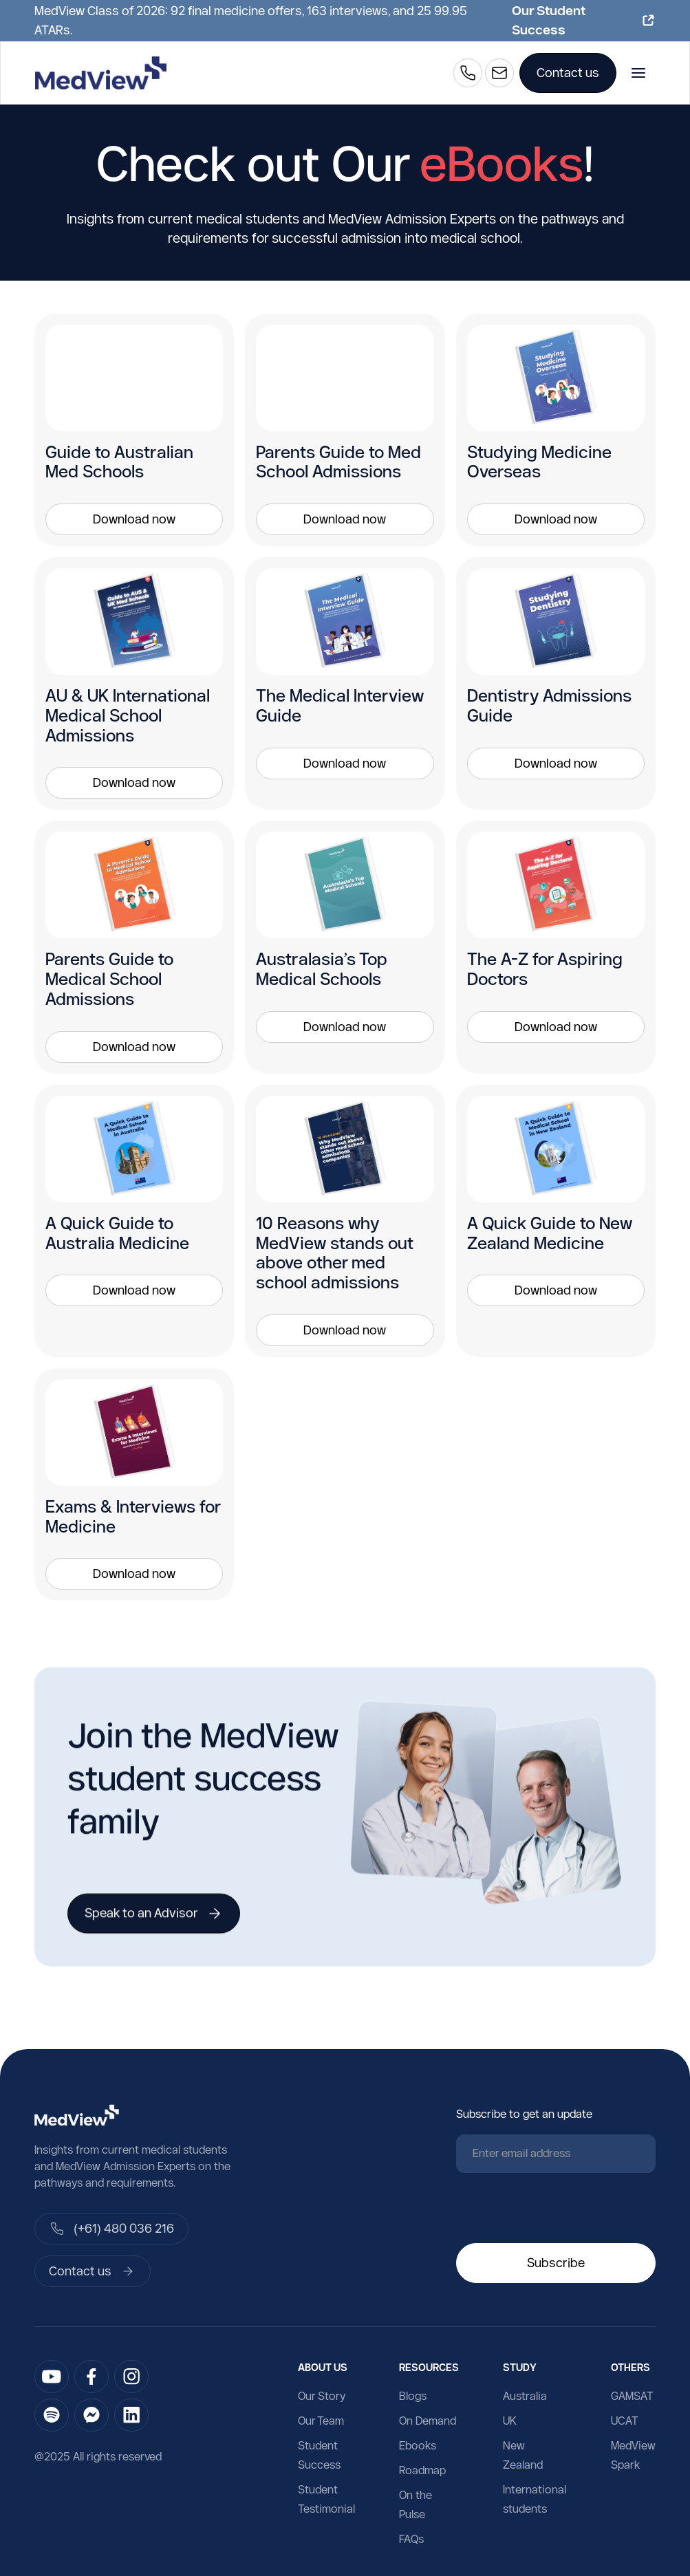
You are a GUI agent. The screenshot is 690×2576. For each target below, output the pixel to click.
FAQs (411, 2539)
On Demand (427, 2420)
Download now (134, 519)
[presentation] (560, 2211)
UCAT (624, 2420)
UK (510, 2420)
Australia (525, 2396)
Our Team (321, 2420)
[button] (638, 72)
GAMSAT (632, 2396)
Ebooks (417, 2445)
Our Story (321, 2396)
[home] (100, 72)
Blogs (413, 2396)
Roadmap (422, 2470)
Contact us (568, 72)
